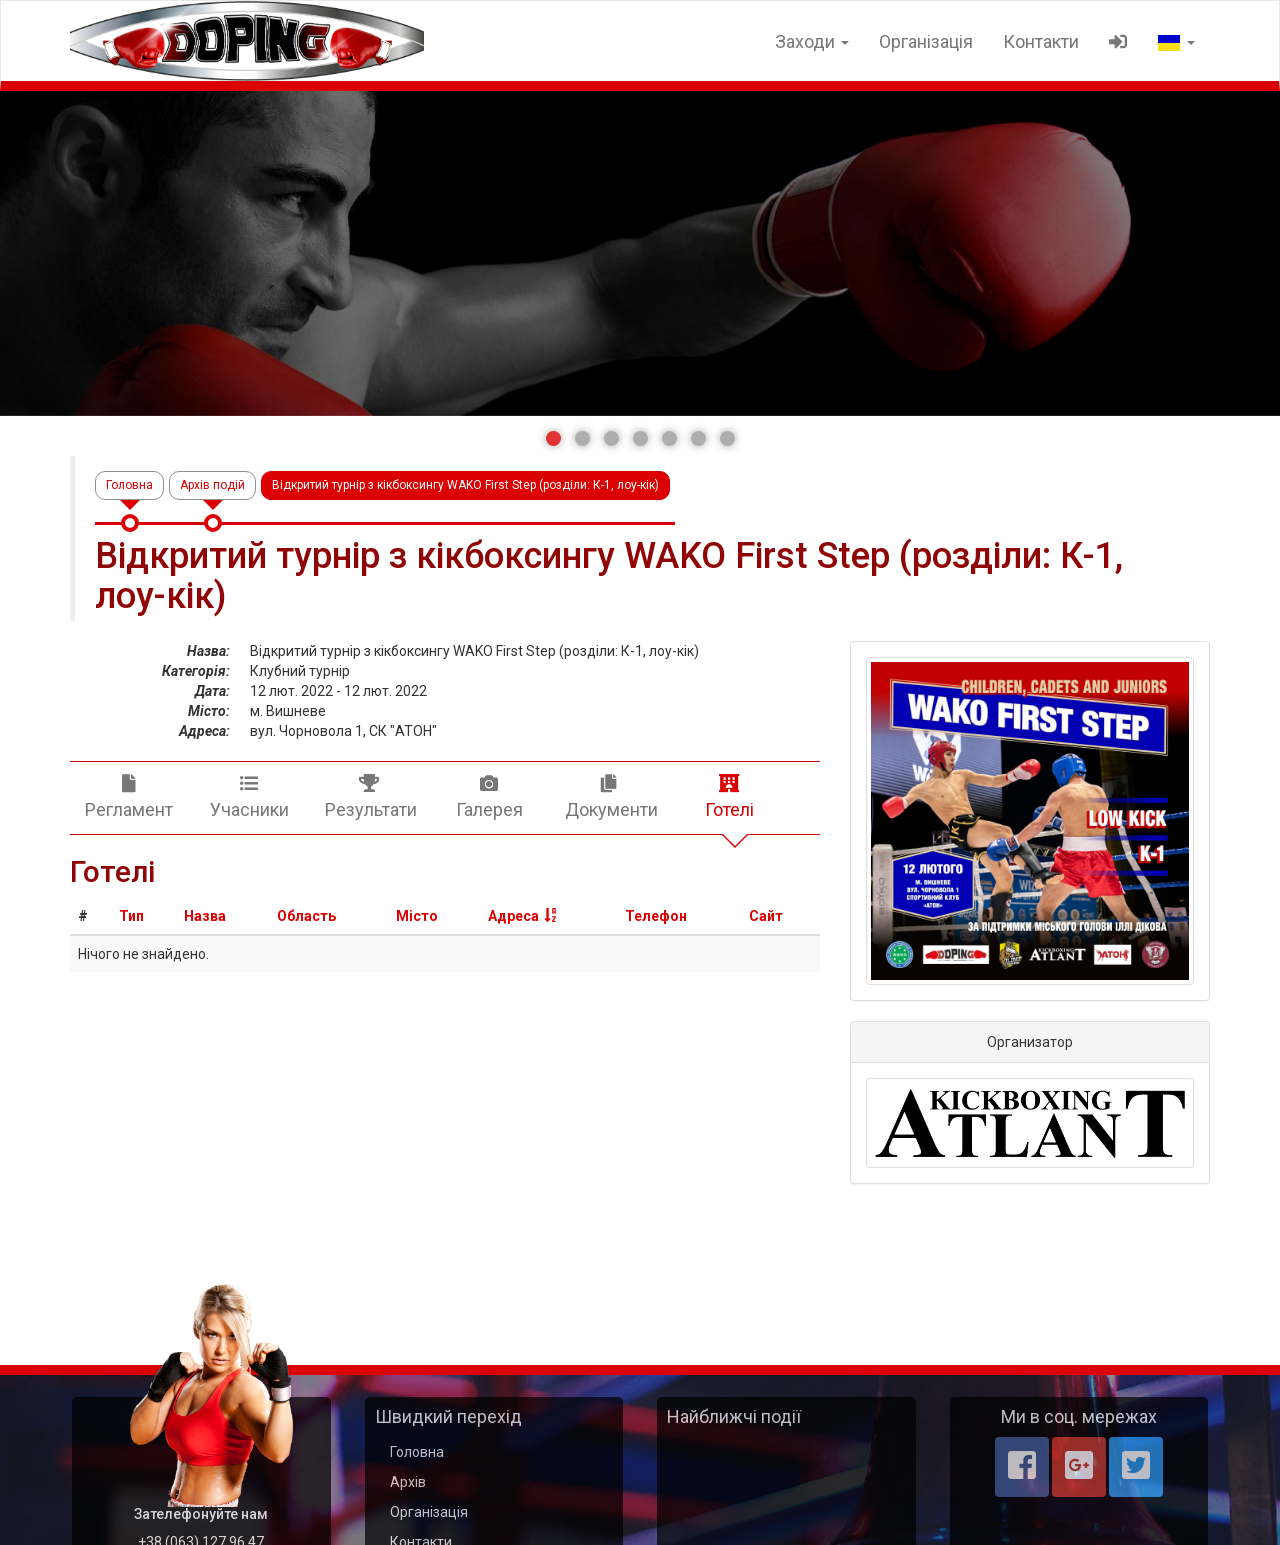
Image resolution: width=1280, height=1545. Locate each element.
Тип (131, 916)
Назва (205, 916)
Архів (408, 1482)
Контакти (1041, 41)
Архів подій (212, 485)
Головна (129, 485)
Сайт (766, 916)
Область (306, 916)
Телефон (656, 916)
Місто (417, 916)
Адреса (513, 916)
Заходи (812, 41)
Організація (926, 41)
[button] (553, 438)
